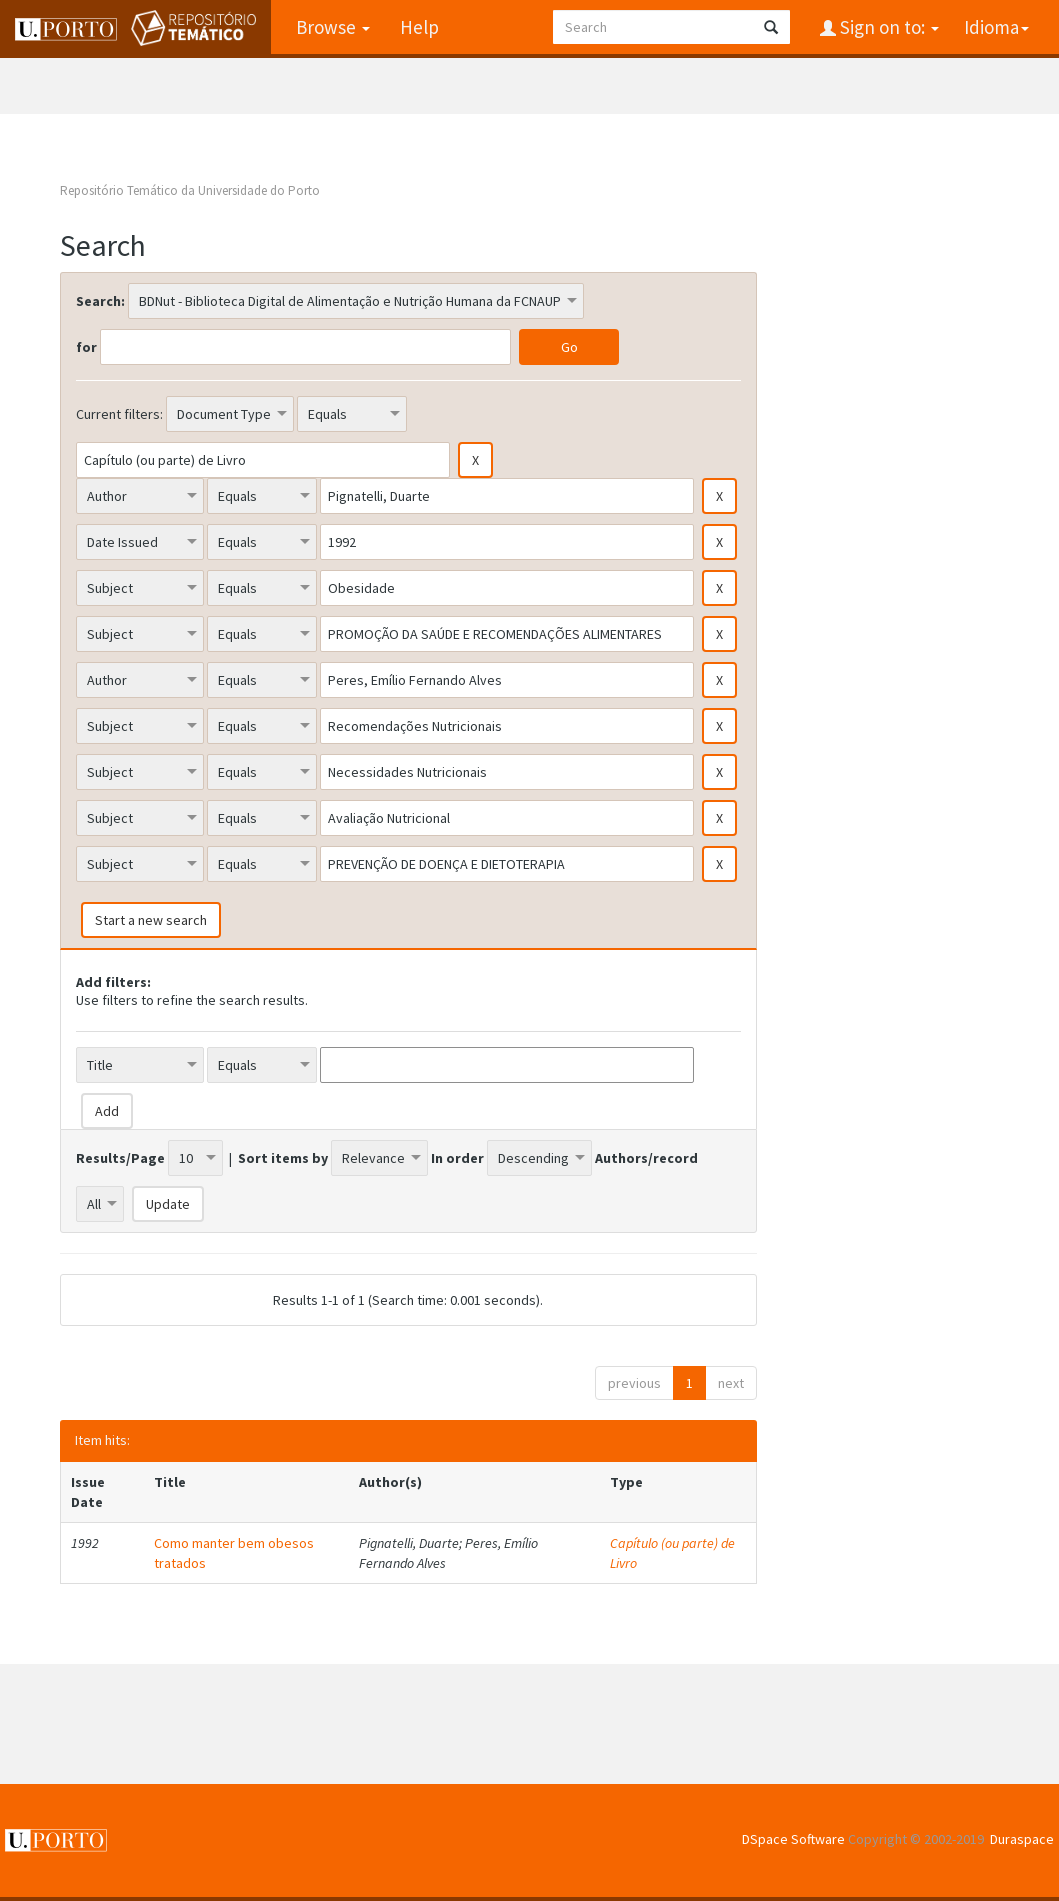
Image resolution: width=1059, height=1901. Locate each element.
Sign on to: (887, 27)
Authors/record (646, 1158)
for (86, 347)
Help (419, 27)
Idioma (996, 27)
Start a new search (151, 920)
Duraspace (1022, 1839)
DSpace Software (793, 1839)
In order (457, 1158)
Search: (100, 301)
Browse (333, 27)
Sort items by (283, 1158)
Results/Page (120, 1158)
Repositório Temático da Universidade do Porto (190, 190)
